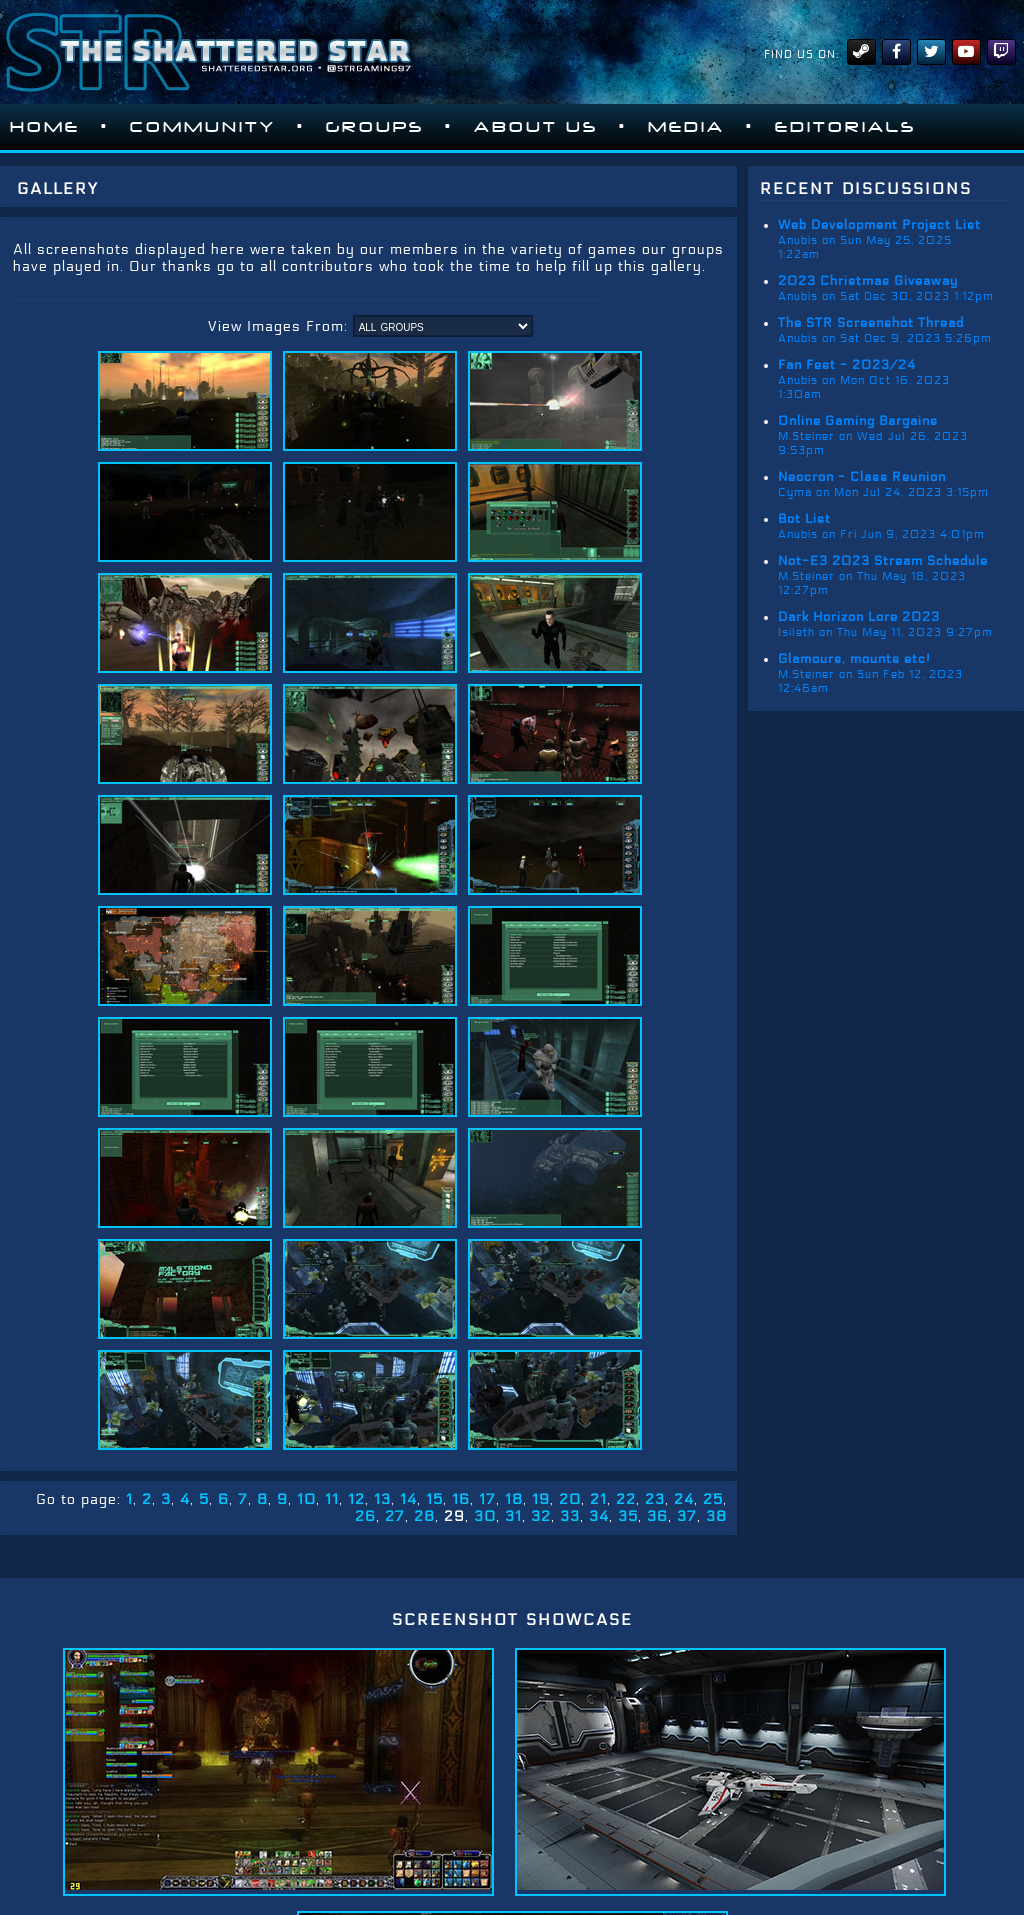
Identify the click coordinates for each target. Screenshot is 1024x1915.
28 (424, 1516)
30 (485, 1516)
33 (570, 1516)
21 (598, 1499)
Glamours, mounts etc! (854, 659)
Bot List (804, 519)
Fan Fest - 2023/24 (847, 365)
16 (461, 1499)
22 (626, 1499)
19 (541, 1499)
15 (434, 1499)
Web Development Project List (879, 225)
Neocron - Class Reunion (862, 477)
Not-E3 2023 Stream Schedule (883, 561)
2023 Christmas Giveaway (868, 281)
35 (628, 1516)
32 (541, 1516)
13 (382, 1499)
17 (487, 1499)
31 (513, 1516)
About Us (536, 127)
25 (713, 1499)
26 (365, 1516)
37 (687, 1516)
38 (716, 1516)
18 (514, 1499)
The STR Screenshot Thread (871, 323)
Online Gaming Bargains (858, 421)
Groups (375, 127)
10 (306, 1499)
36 (657, 1516)
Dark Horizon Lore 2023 (859, 617)
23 (655, 1499)
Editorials (845, 127)
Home (45, 127)
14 (408, 1499)
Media (686, 127)
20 (570, 1499)
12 (356, 1499)
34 (599, 1516)
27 (395, 1516)
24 (684, 1499)
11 (332, 1499)
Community (203, 127)
